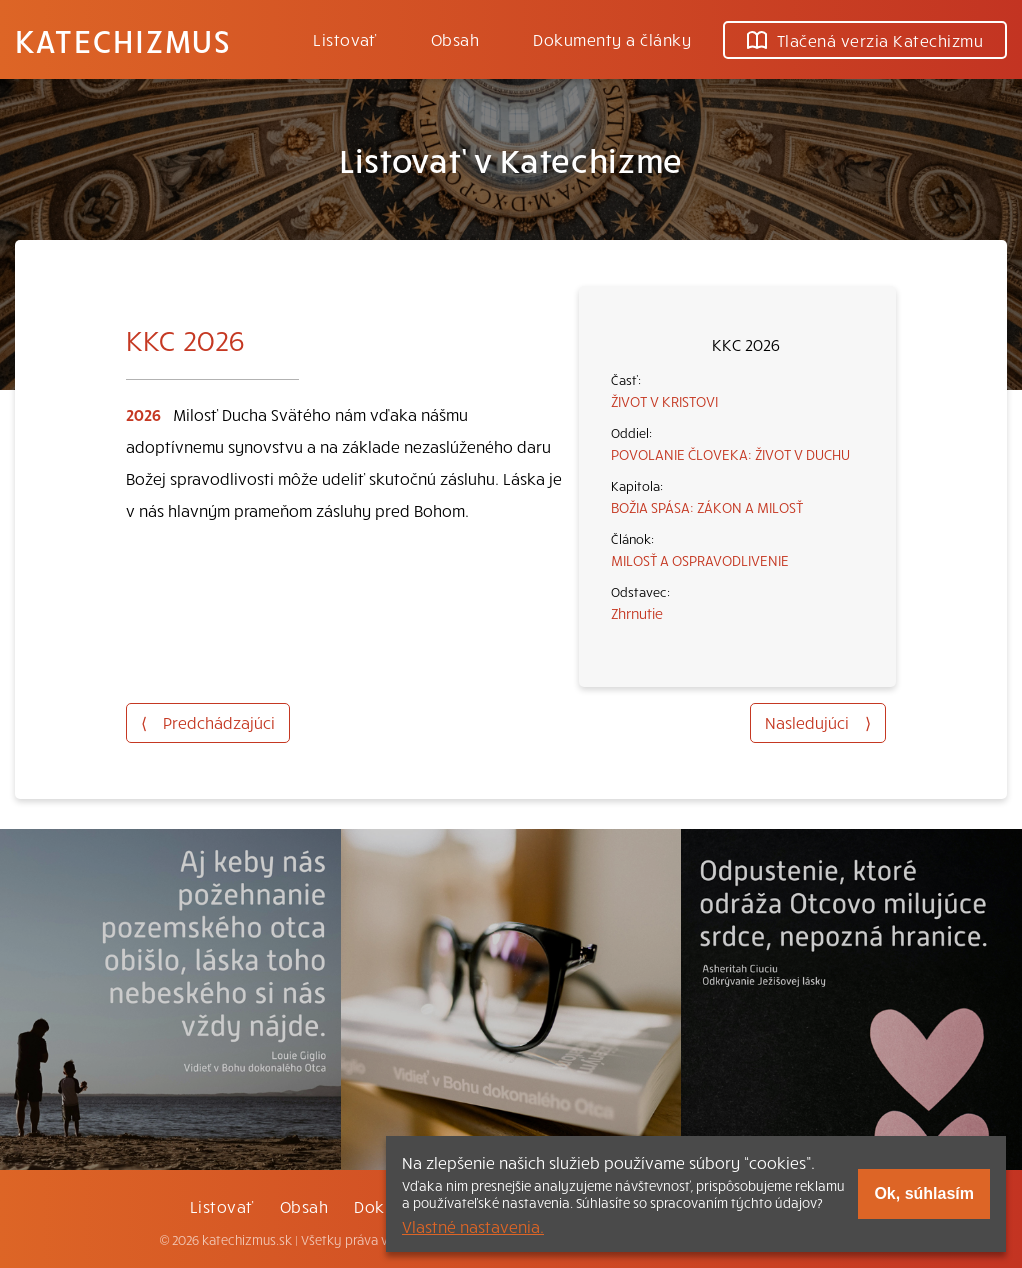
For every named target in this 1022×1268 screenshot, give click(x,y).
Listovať (345, 39)
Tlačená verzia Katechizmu (865, 40)
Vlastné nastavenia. (473, 1226)
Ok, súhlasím (924, 1193)
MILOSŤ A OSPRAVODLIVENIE (700, 560)
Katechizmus (123, 40)
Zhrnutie (637, 613)
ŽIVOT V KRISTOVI (664, 401)
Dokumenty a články (612, 39)
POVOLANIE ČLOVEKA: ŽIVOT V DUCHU (730, 454)
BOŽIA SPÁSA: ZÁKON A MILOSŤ (707, 507)
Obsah (455, 39)
